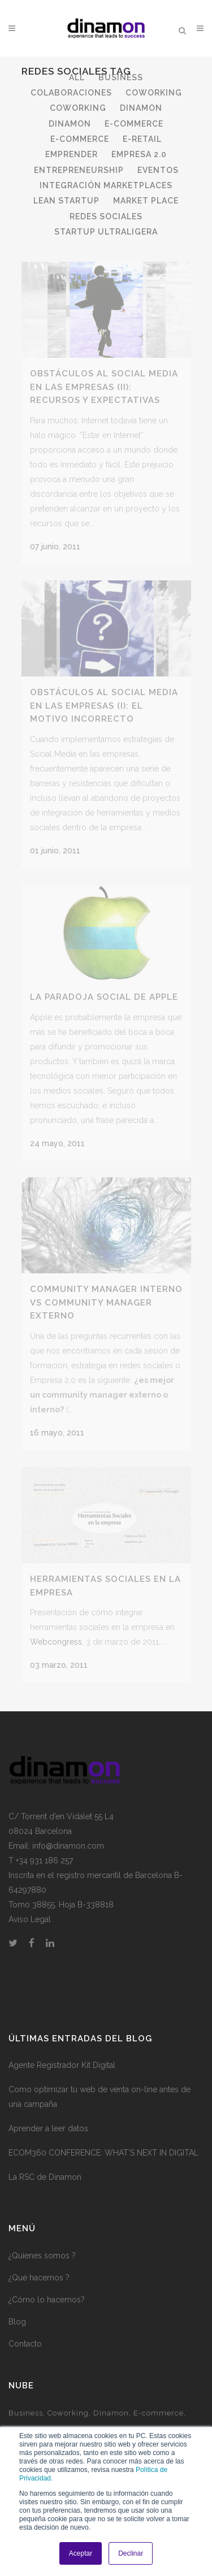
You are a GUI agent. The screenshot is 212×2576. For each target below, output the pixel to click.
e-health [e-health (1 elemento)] (24, 2418)
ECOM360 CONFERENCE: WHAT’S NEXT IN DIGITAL (103, 2141)
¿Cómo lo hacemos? (46, 2288)
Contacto (25, 2332)
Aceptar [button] (80, 2553)
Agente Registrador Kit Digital (61, 2054)
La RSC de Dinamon (44, 2166)
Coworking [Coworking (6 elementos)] (68, 2401)
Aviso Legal (29, 1908)
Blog (17, 2310)
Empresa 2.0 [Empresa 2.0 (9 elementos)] (118, 2418)
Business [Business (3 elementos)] (25, 2401)
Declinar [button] (130, 2553)
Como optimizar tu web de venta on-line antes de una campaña (99, 2086)
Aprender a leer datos (48, 2117)
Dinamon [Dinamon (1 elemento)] (111, 2401)
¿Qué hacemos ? (39, 2266)
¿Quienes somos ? (42, 2244)
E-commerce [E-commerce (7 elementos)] (158, 2401)
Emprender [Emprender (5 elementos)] (67, 2418)
